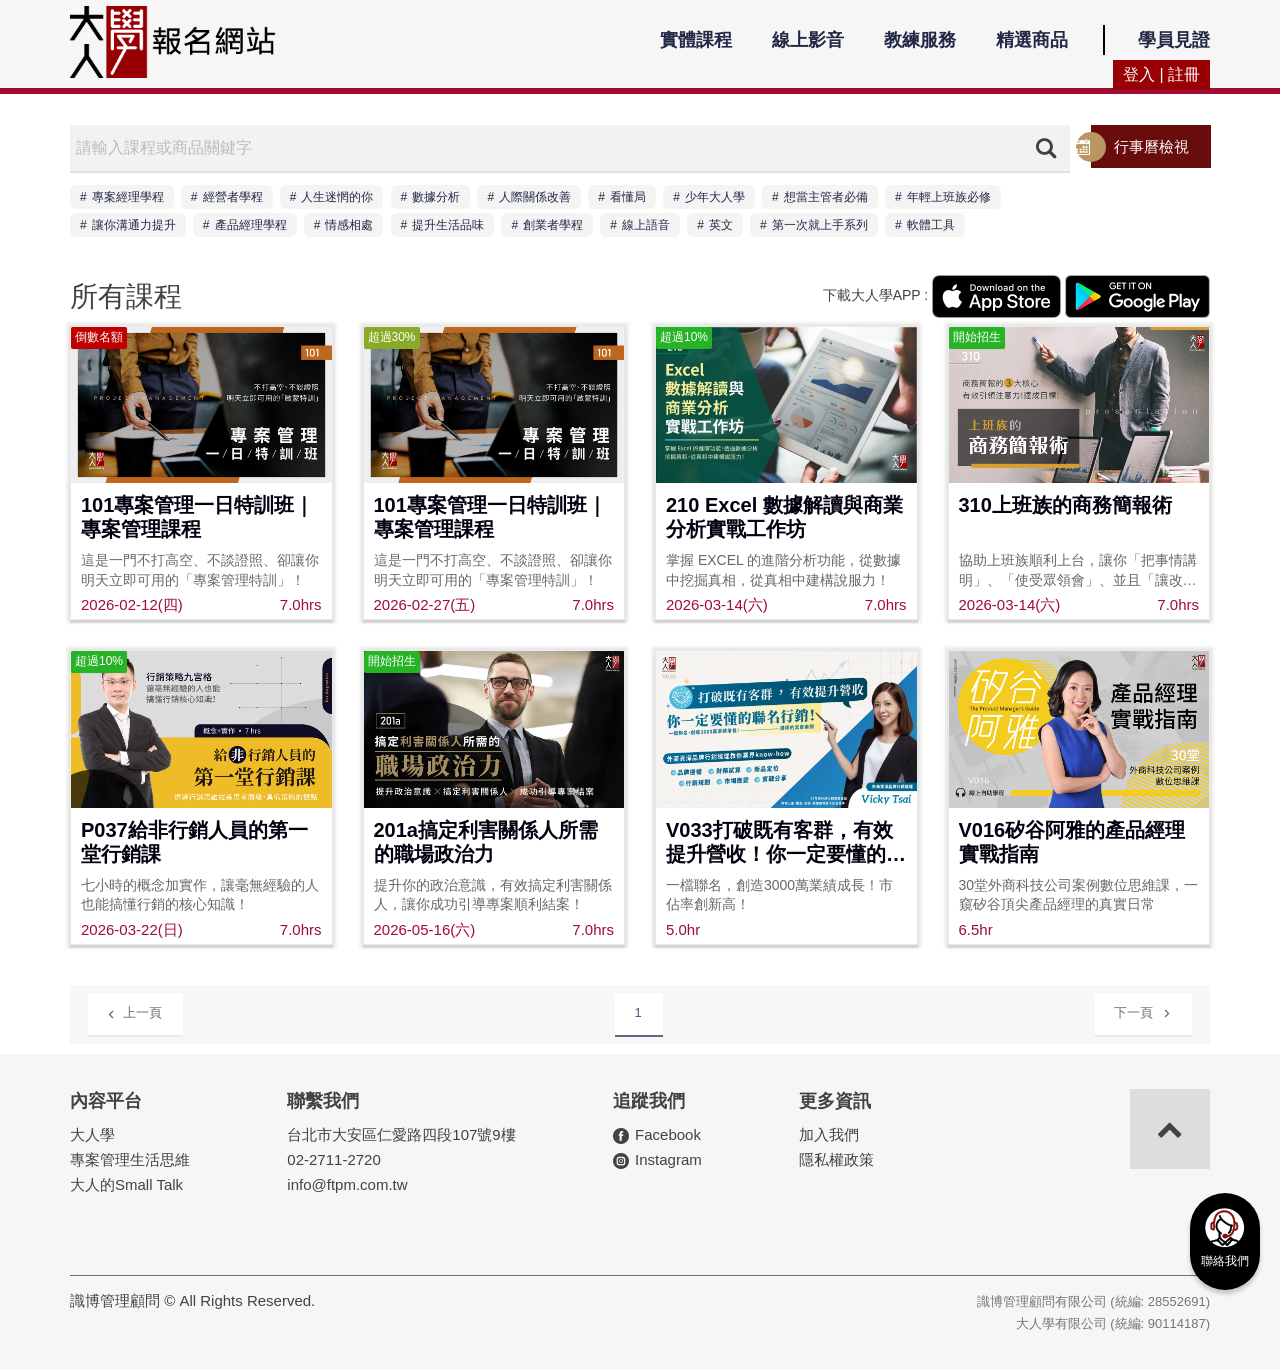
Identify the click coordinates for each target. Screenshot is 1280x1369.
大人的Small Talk (126, 1184)
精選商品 (1032, 40)
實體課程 (696, 40)
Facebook (668, 1134)
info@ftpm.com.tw (347, 1184)
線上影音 (808, 40)
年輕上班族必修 (949, 197)
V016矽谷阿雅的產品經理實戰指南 (1072, 842)
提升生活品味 (448, 225)
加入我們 (829, 1134)
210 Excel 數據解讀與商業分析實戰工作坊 (784, 517)
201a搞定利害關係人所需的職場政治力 (486, 842)
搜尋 (1046, 148)
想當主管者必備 (826, 197)
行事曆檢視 (1151, 146)
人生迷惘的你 (337, 197)
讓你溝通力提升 (134, 225)
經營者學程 (233, 197)
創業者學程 (553, 225)
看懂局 (628, 197)
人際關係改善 (535, 197)
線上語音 (646, 225)
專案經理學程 (128, 197)
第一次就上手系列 (820, 225)
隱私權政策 (836, 1159)
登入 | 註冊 (1161, 74)
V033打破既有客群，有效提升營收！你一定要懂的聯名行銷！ (786, 843)
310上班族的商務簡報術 (1065, 505)
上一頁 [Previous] (134, 1011)
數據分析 (436, 197)
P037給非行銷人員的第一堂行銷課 (194, 842)
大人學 (92, 1134)
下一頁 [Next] (1142, 1009)
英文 (721, 225)
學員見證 (1174, 40)
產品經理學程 (251, 225)
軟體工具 (931, 225)
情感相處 (349, 225)
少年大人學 (715, 197)
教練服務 (920, 40)
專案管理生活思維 (130, 1159)
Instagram (668, 1159)
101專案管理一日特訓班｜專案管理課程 (197, 517)
